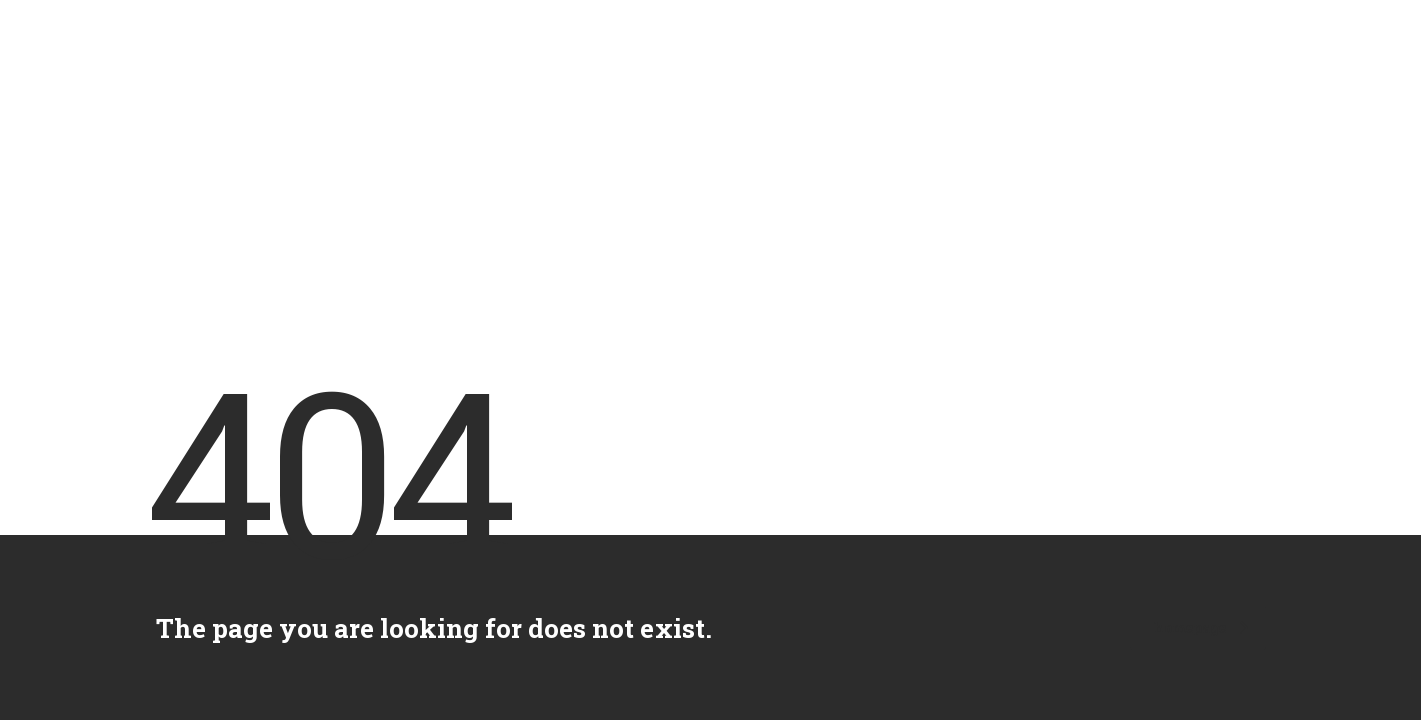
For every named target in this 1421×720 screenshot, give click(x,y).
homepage (1201, 627)
